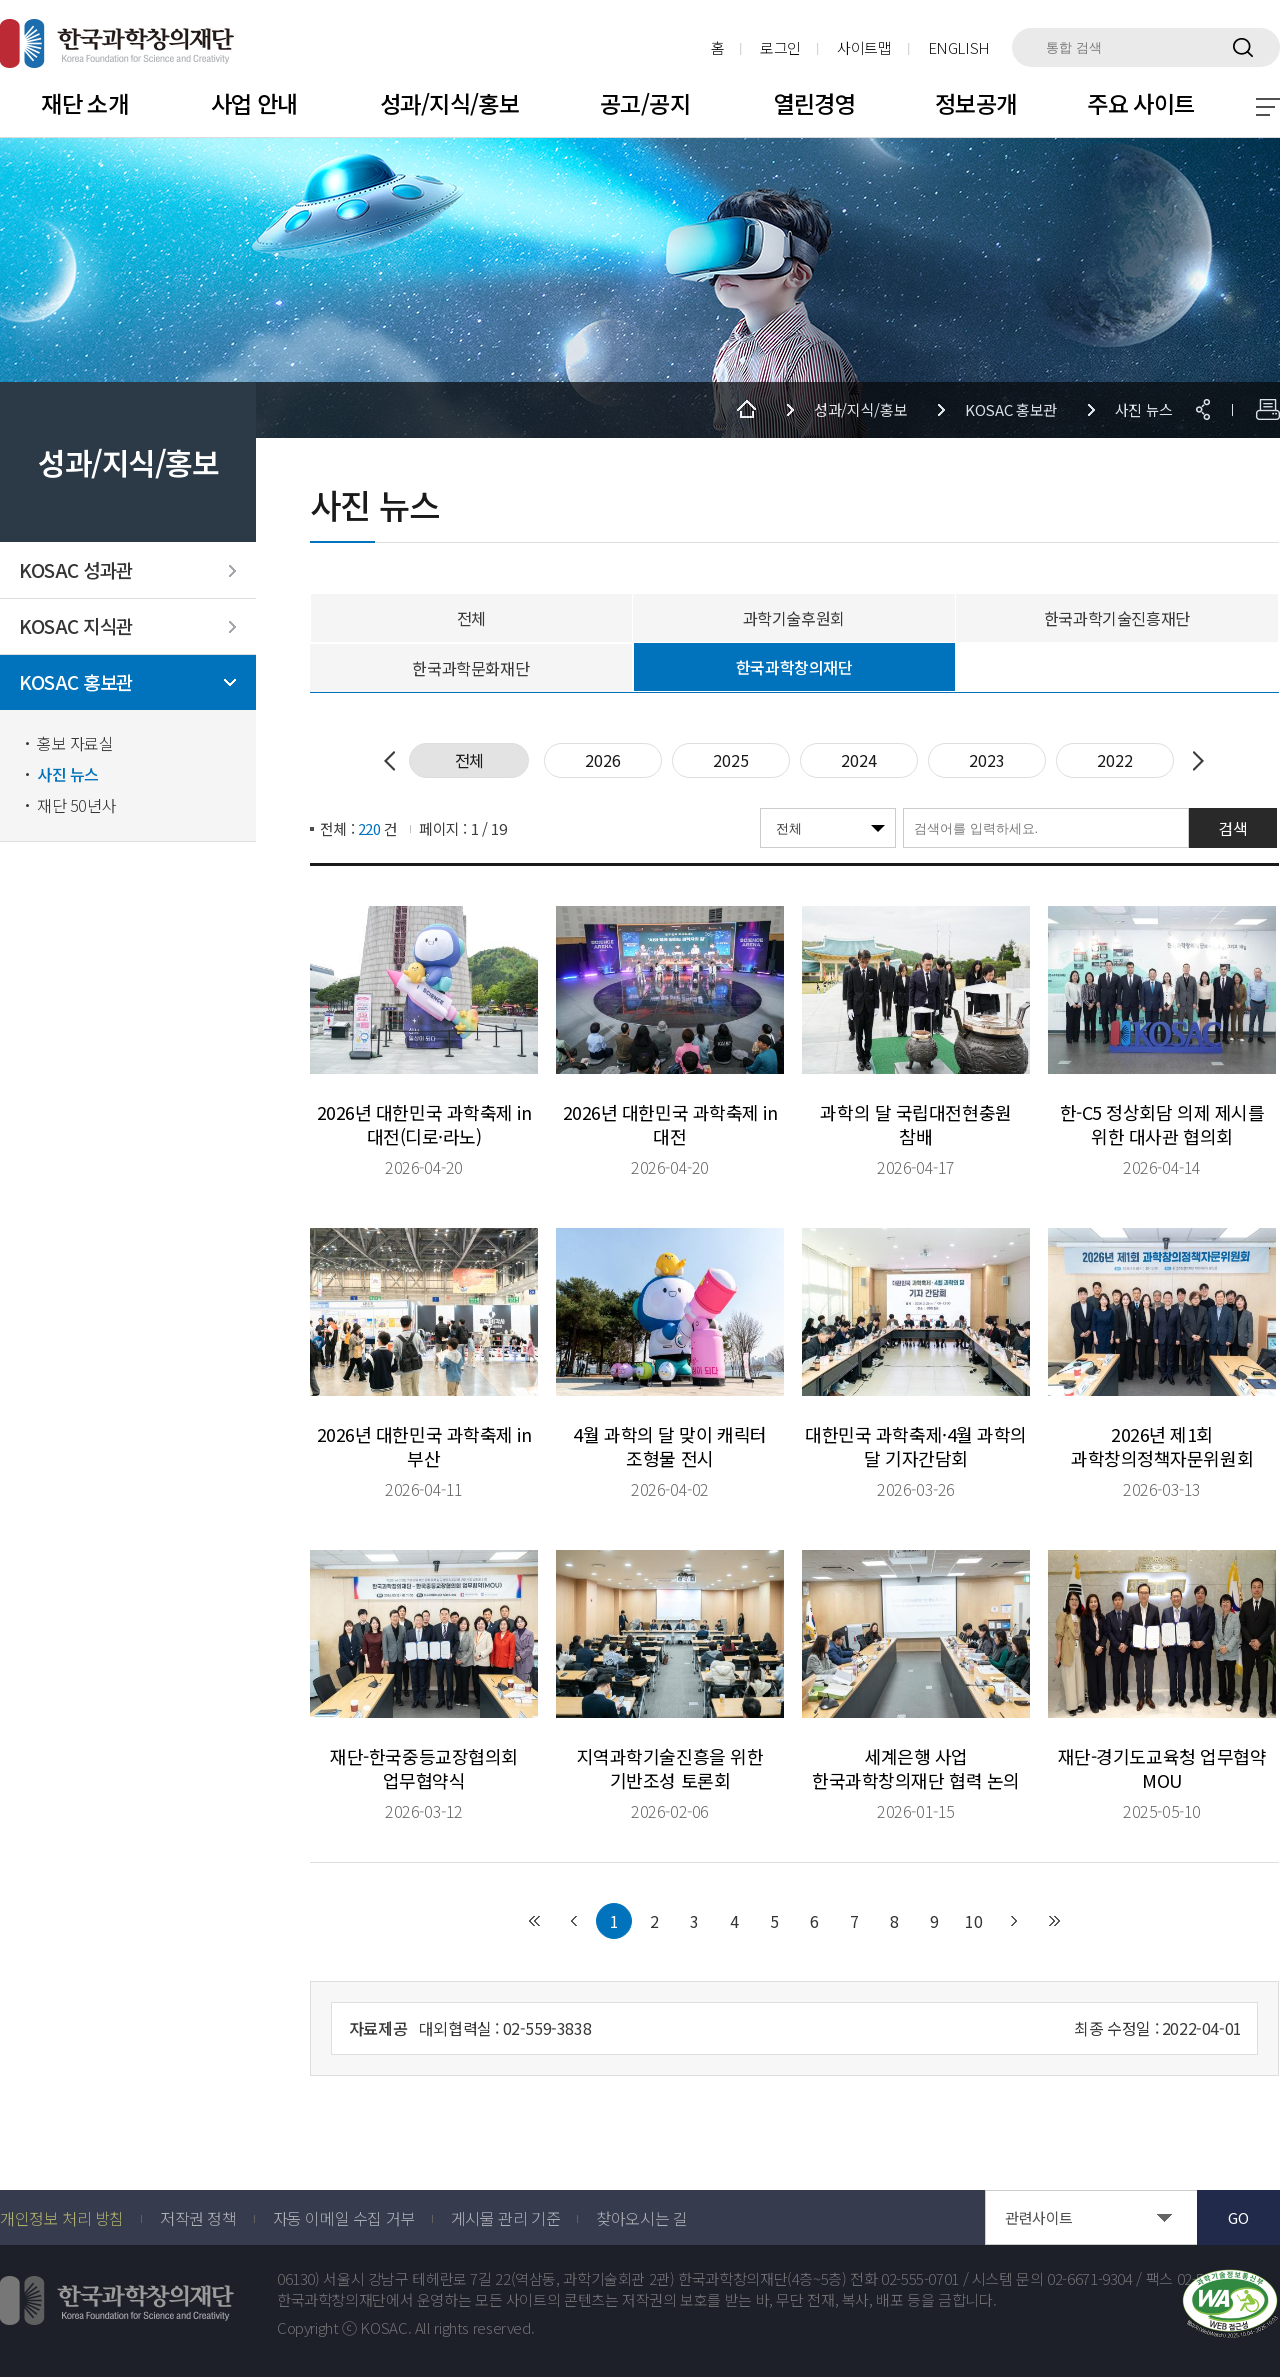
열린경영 (815, 103)
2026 (603, 760)
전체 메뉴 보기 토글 (1268, 107)
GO (1238, 2217)
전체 (471, 618)
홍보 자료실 (75, 743)
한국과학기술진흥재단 (1117, 618)
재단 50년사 (76, 805)
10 (974, 1921)
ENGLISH (959, 47)
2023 (987, 760)
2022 (1115, 760)
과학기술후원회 (794, 618)
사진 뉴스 (68, 774)
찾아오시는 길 (641, 2218)
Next (1194, 760)
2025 (731, 760)
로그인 (780, 47)
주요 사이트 (1141, 103)
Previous (394, 760)
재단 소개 (84, 103)
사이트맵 (864, 47)
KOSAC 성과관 (76, 570)
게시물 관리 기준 (505, 2218)
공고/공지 (645, 103)
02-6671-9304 (1090, 2279)
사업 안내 (254, 103)
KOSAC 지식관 (76, 626)
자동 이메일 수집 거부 (344, 2218)
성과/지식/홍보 (449, 103)
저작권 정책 (198, 2218)
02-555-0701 (920, 2279)
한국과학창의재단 (794, 667)
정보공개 (976, 103)
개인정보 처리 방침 (62, 2218)
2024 (859, 760)
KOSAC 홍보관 (76, 682)
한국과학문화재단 (470, 668)
